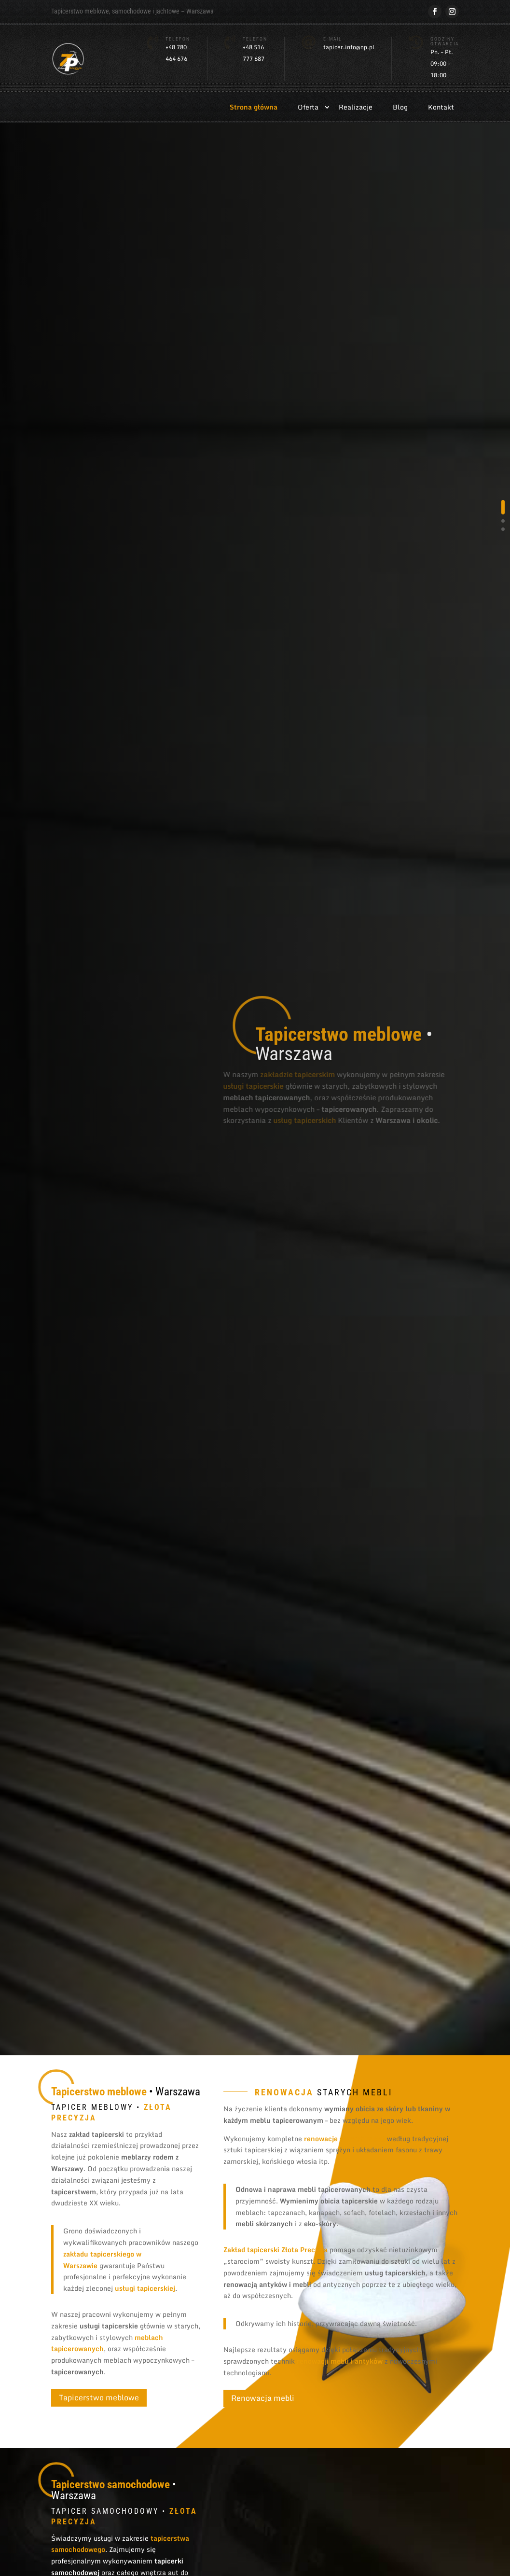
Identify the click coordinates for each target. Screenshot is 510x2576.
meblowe (96, 11)
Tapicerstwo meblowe (99, 2397)
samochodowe (131, 11)
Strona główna (253, 106)
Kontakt (441, 106)
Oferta (308, 106)
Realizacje (355, 106)
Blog (400, 106)
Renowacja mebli (262, 2398)
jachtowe (167, 11)
